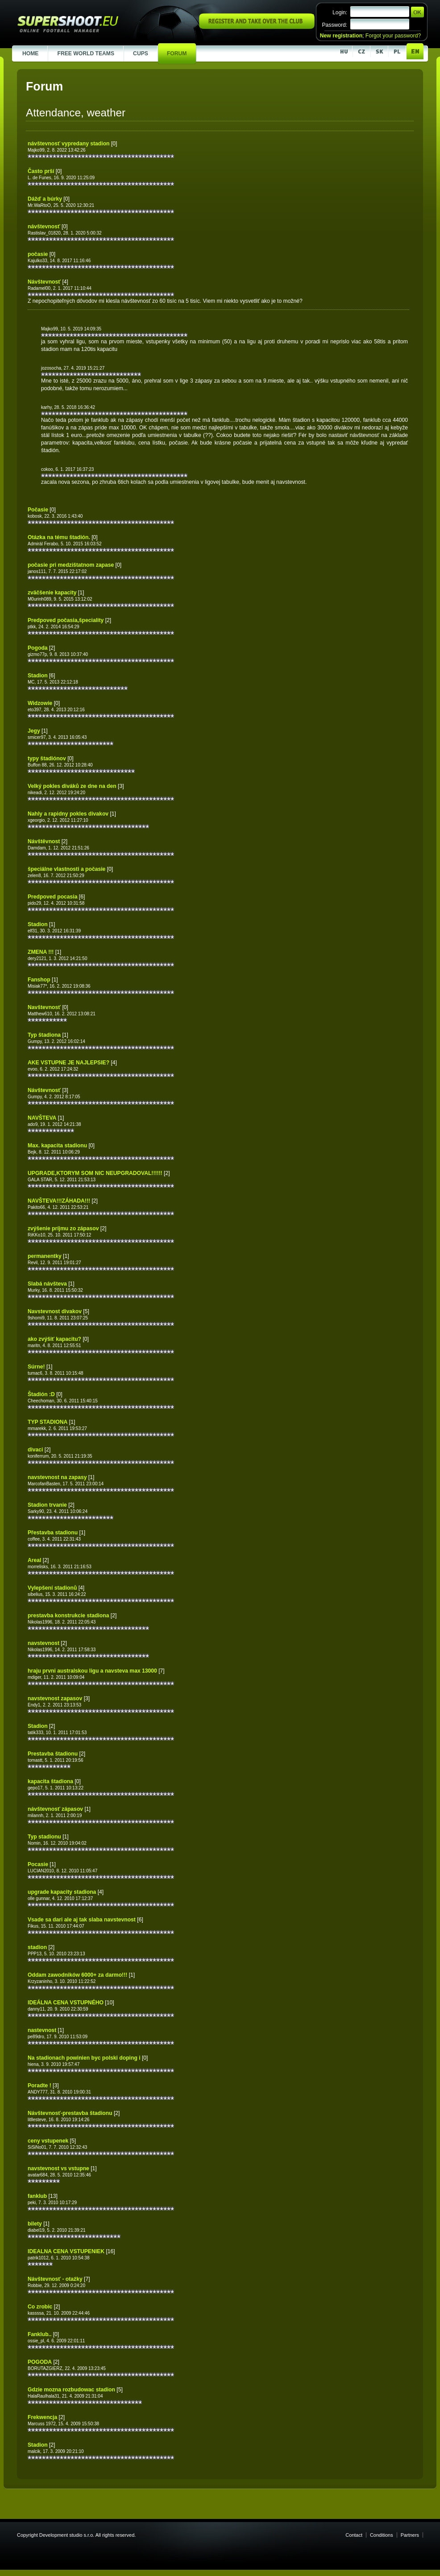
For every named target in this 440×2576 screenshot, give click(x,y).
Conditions (381, 2535)
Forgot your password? (393, 36)
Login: (339, 12)
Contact (353, 2535)
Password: (334, 25)
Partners (410, 2535)
